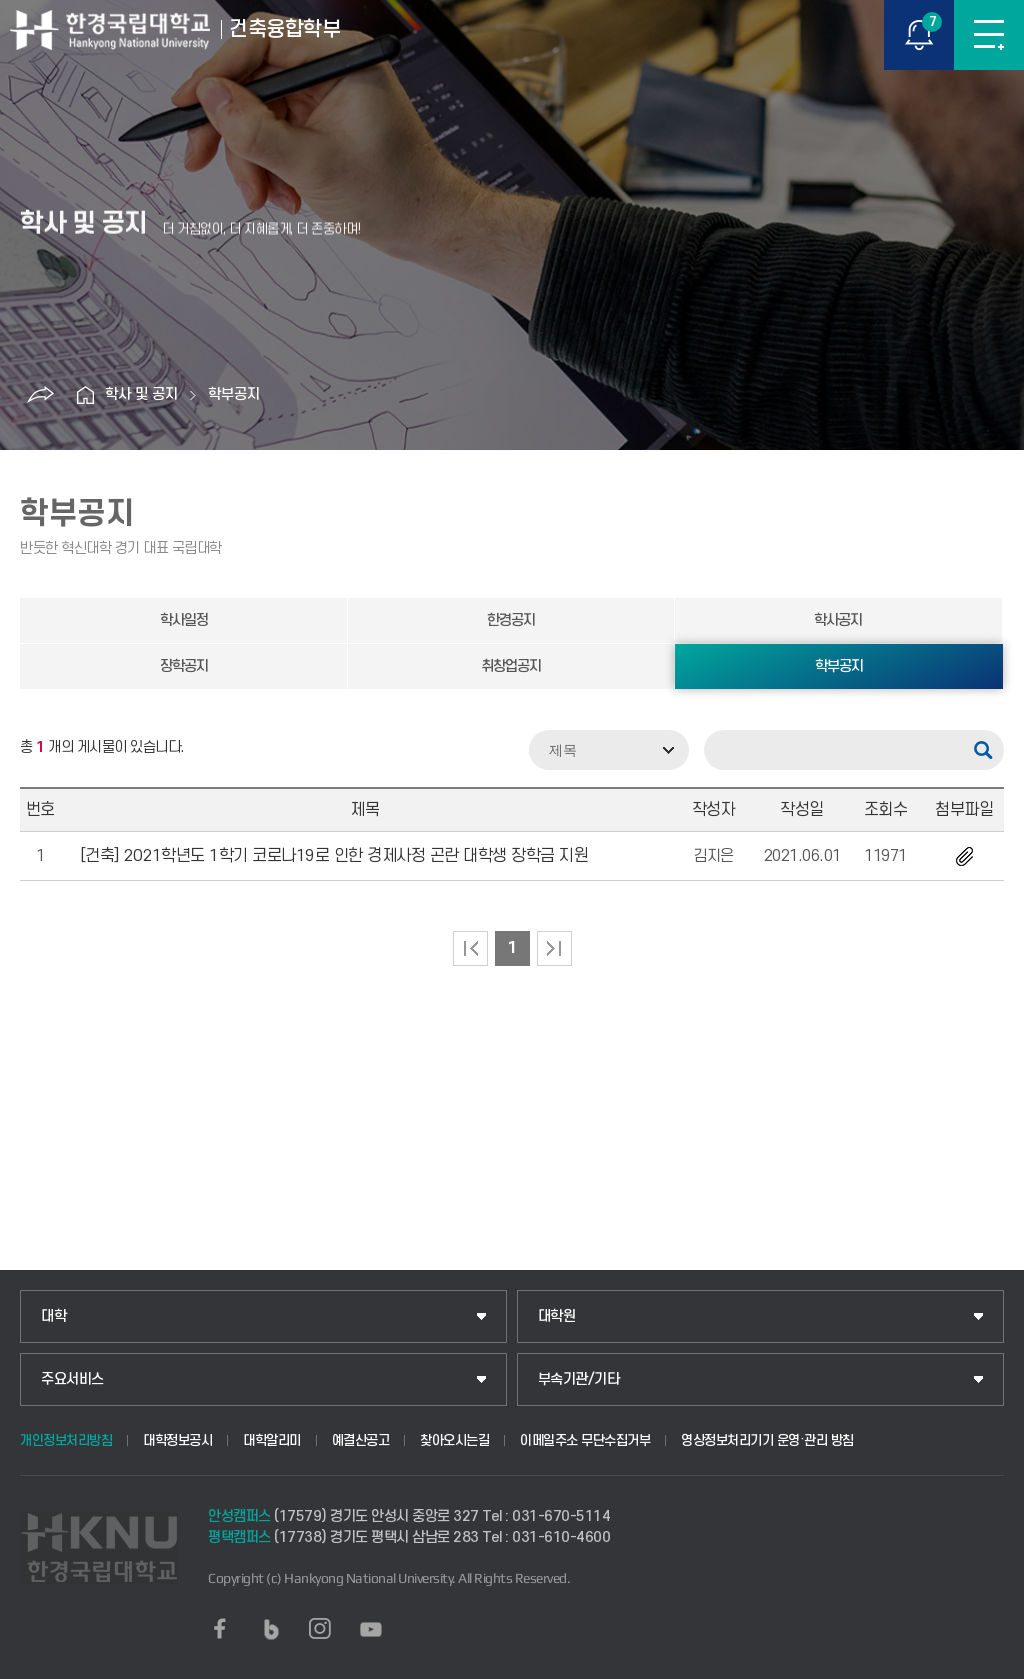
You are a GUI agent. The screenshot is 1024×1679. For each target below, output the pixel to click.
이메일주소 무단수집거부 (585, 1440)
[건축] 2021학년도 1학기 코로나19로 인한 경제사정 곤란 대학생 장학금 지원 (334, 856)
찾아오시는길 (454, 1440)
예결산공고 (361, 1440)
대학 (53, 1316)
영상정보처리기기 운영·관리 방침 (767, 1440)
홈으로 (85, 395)
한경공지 (511, 620)
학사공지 (838, 620)
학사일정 (184, 620)
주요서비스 (72, 1379)
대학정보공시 (177, 1440)
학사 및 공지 (141, 394)
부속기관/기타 (579, 1379)
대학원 (557, 1316)
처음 (470, 948)
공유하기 (40, 395)
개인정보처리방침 (66, 1440)
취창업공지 (511, 666)
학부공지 (234, 394)
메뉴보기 (989, 35)
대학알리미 (272, 1440)
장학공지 (184, 666)
